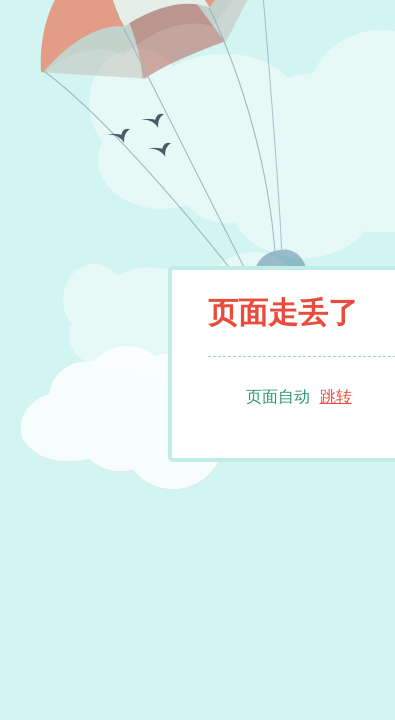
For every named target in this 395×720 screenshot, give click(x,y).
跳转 (336, 396)
